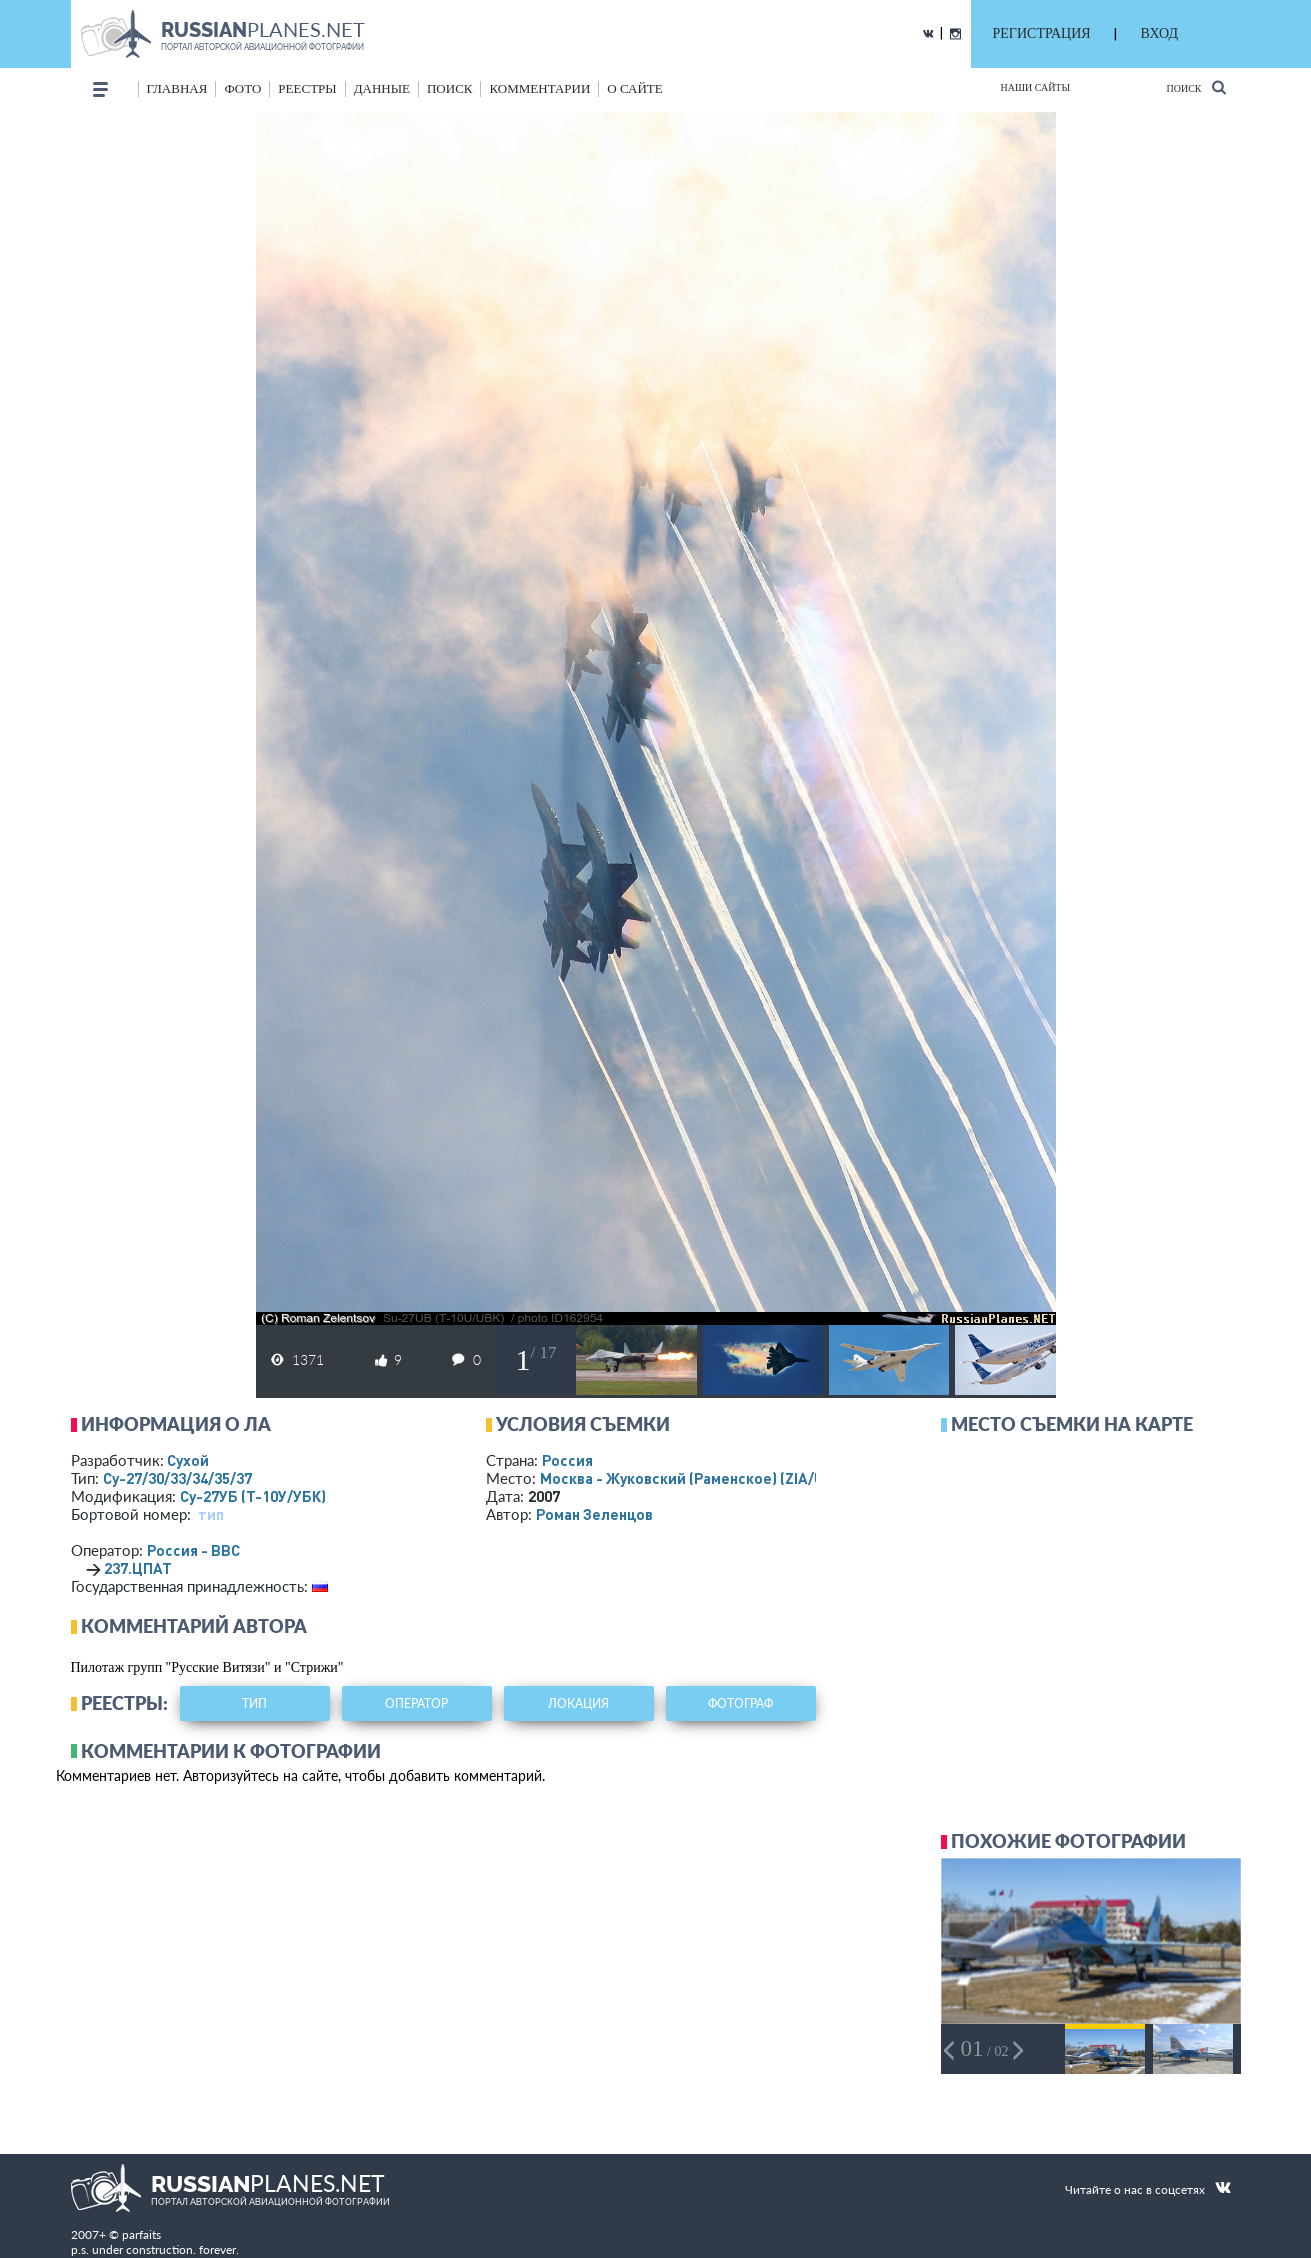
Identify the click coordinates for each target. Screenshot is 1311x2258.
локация (578, 1703)
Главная (177, 88)
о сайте (634, 88)
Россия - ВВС (193, 1550)
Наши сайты (1036, 87)
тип (211, 1514)
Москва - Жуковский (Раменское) (701, 1478)
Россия (567, 1460)
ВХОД (1159, 33)
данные (382, 88)
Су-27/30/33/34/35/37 (177, 1478)
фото (242, 88)
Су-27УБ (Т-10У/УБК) (253, 1496)
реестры (307, 88)
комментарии (539, 88)
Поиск (1195, 87)
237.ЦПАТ (138, 1568)
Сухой (188, 1460)
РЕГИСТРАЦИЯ (1042, 33)
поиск (450, 88)
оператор (416, 1703)
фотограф (740, 1703)
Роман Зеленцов (594, 1514)
